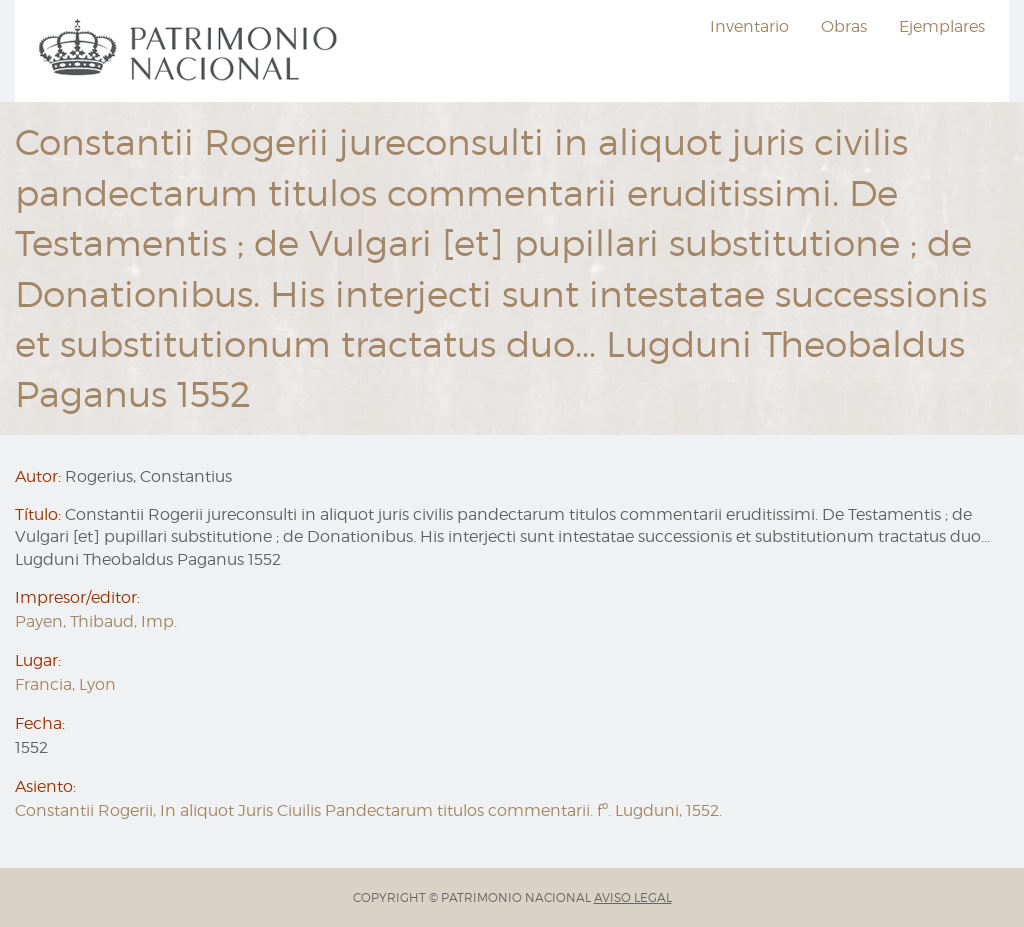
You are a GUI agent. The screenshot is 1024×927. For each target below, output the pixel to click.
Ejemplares (942, 26)
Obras (844, 26)
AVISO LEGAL (633, 897)
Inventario (749, 26)
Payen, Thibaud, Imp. (96, 621)
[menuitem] (191, 51)
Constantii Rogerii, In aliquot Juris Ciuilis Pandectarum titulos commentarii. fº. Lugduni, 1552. (368, 810)
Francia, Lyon (65, 684)
